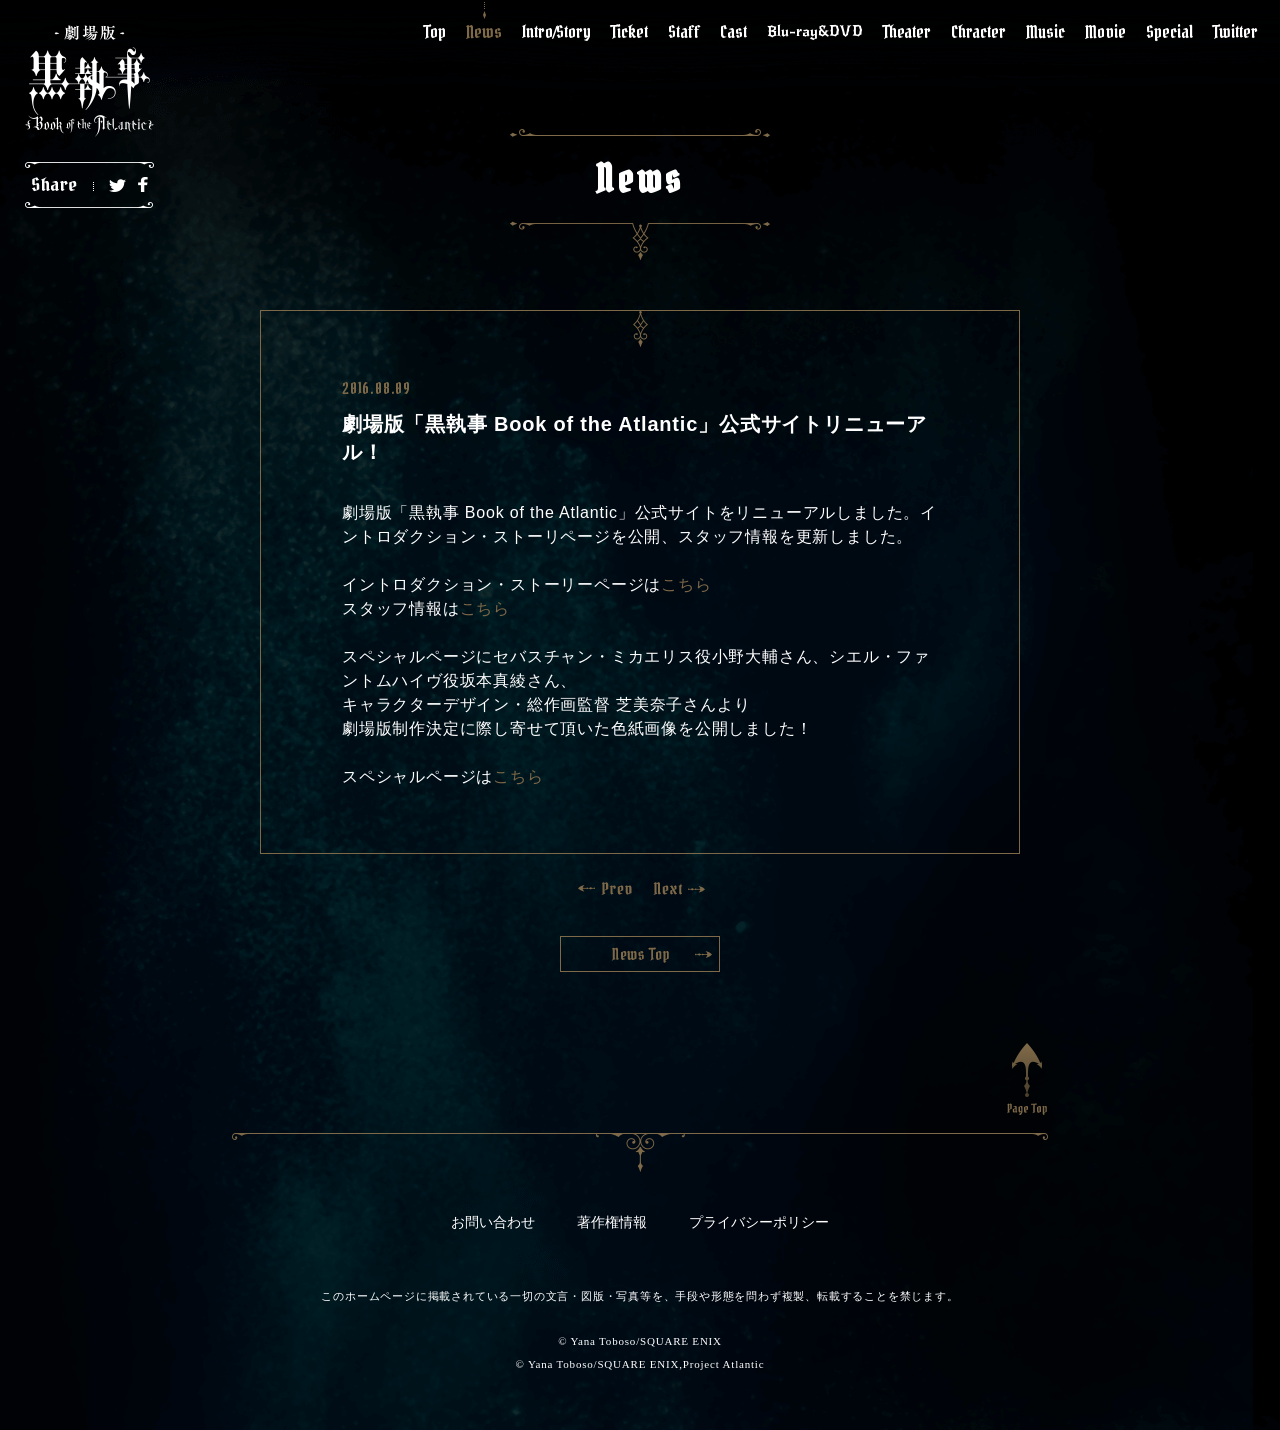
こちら (686, 584)
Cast (733, 31)
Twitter (1235, 31)
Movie (1105, 31)
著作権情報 (612, 1222)
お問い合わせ (493, 1222)
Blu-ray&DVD (815, 31)
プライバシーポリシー (759, 1222)
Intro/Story (556, 31)
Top (435, 31)
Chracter (978, 31)
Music (1045, 31)
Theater (907, 31)
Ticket (629, 31)
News (484, 31)
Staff (684, 31)
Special (1169, 31)
